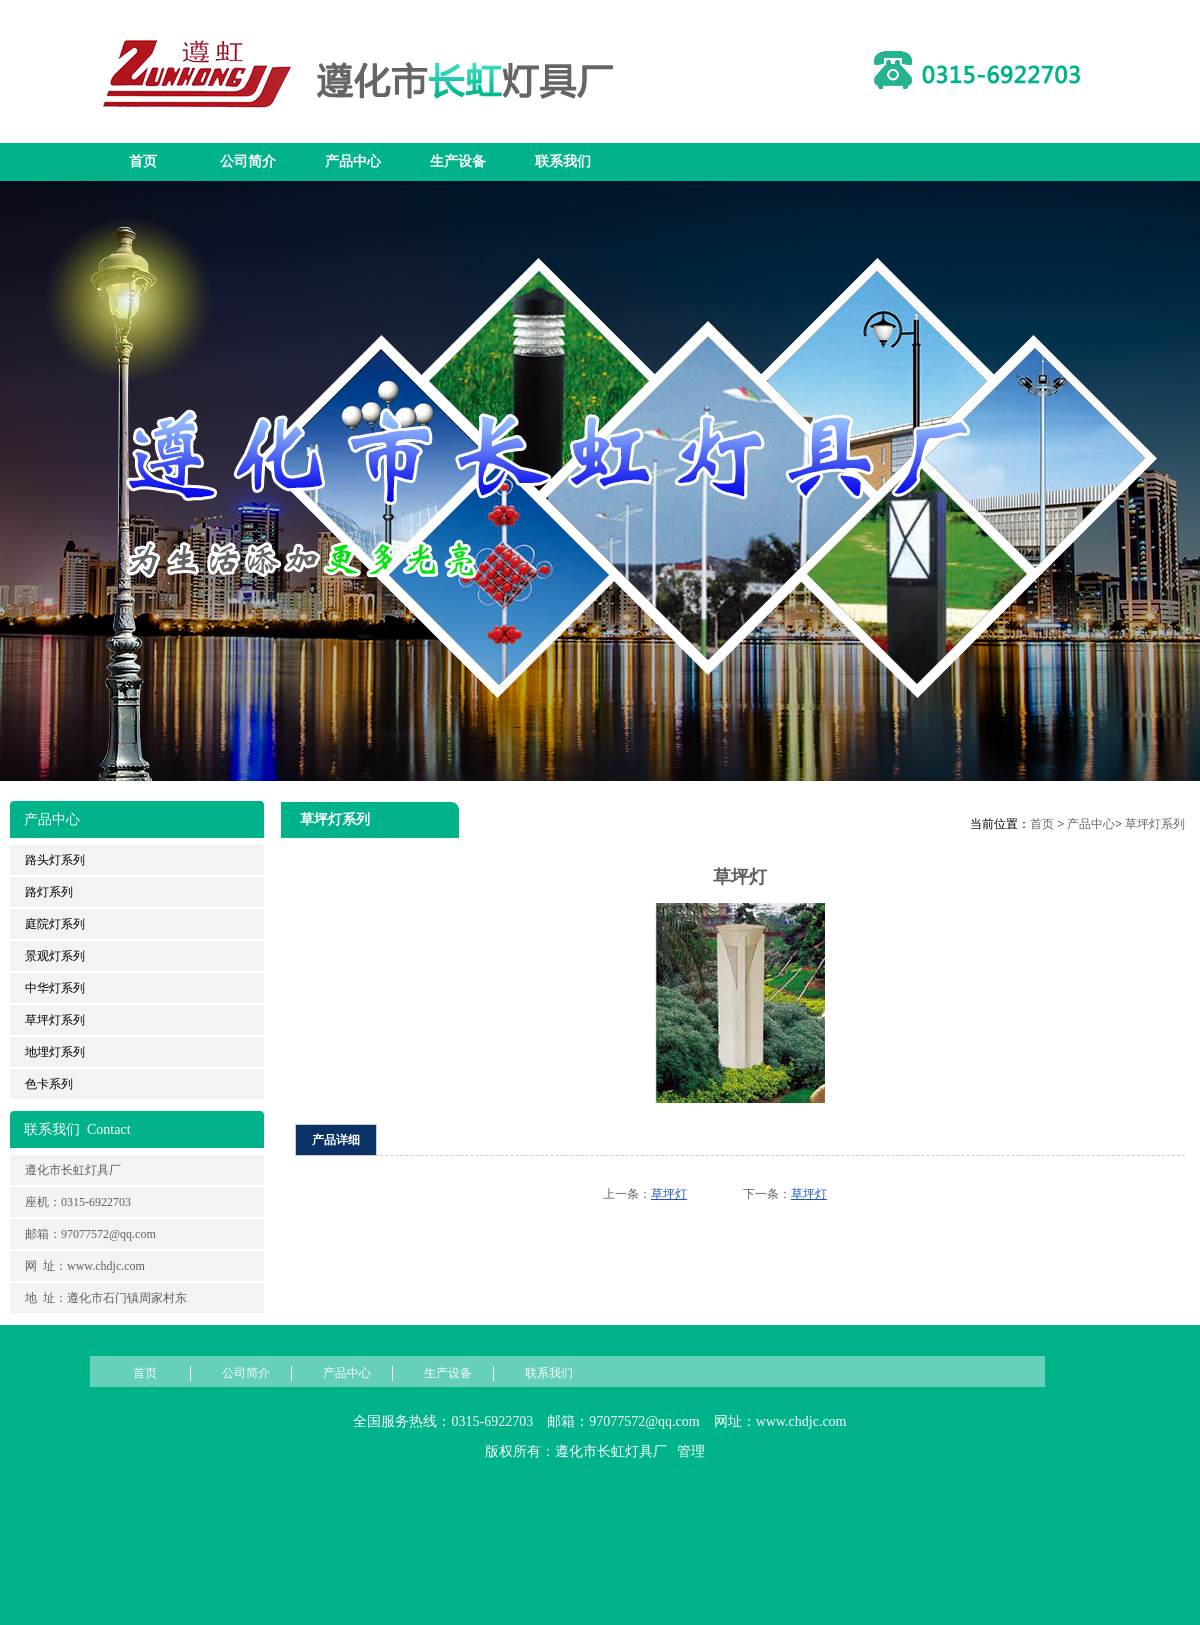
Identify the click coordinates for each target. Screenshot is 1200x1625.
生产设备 (458, 161)
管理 (691, 1451)
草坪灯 (669, 1194)
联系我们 (563, 161)
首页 (143, 161)
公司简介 (248, 161)
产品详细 (336, 1140)
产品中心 (353, 161)
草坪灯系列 (1155, 824)
